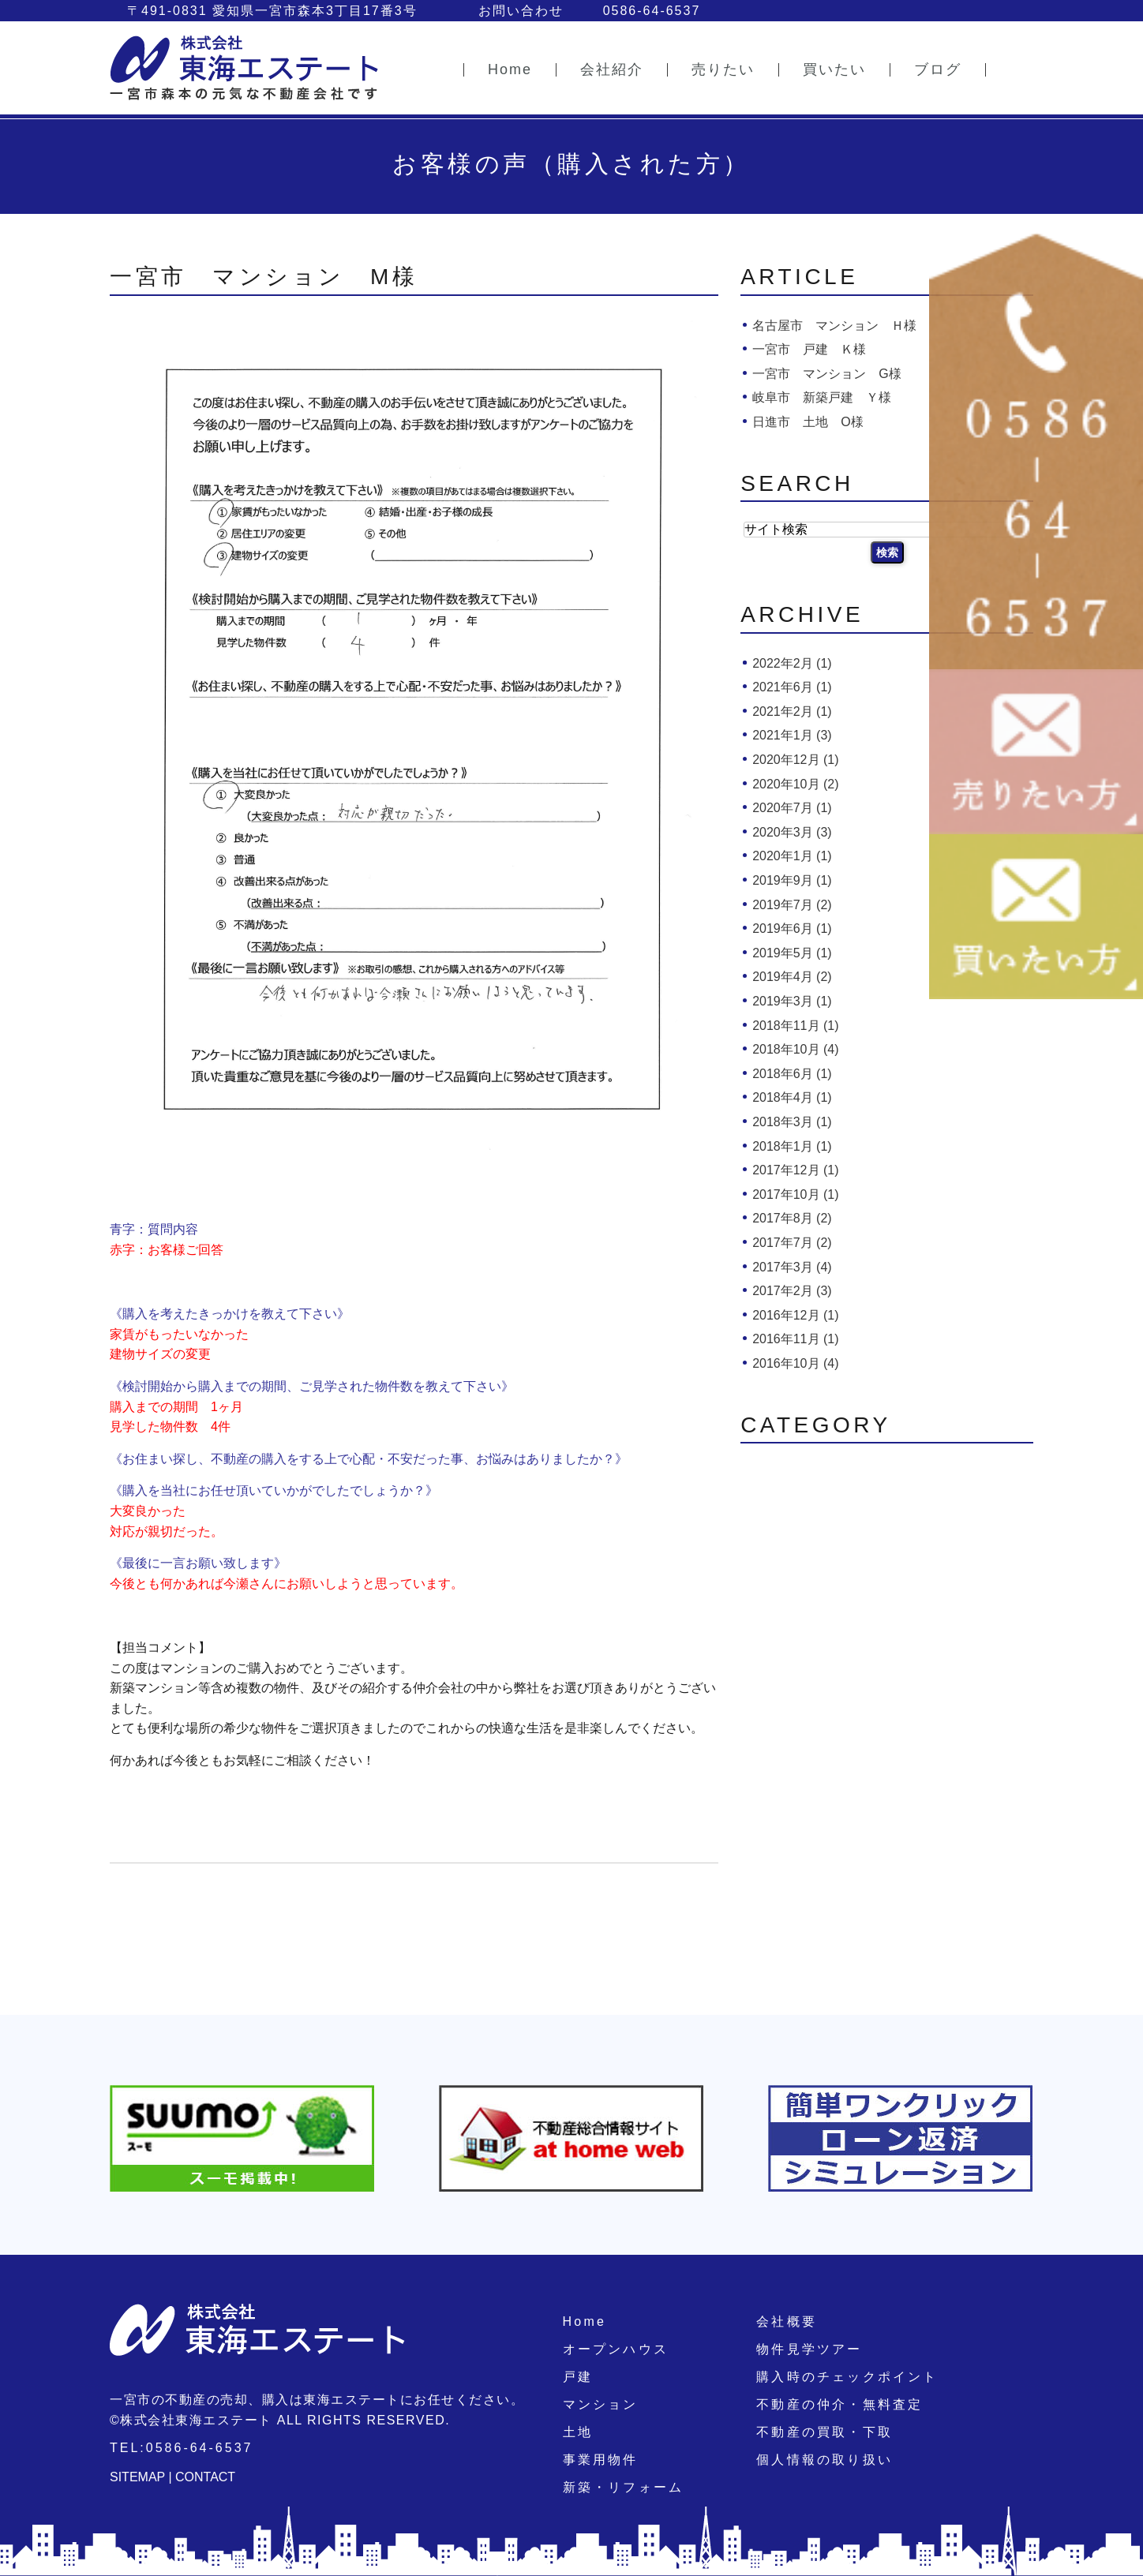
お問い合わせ (521, 10)
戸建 (578, 2376)
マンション (601, 2404)
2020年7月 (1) (792, 807)
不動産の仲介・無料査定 (839, 2404)
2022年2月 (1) (792, 663)
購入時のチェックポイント (847, 2376)
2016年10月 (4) (795, 1363)
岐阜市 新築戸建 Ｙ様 (821, 397)
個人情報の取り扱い (824, 2459)
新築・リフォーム (623, 2487)
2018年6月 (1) (792, 1073)
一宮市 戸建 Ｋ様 (809, 349)
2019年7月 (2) (792, 905)
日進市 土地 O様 (807, 422)
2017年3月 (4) (792, 1267)
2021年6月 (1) (792, 687)
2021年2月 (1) (792, 711)
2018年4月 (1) (792, 1097)
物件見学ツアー (809, 2349)
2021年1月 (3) (792, 735)
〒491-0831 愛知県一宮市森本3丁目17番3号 (272, 10)
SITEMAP (137, 2477)
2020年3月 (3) (792, 832)
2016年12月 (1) (795, 1315)
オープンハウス (616, 2349)
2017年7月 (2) (792, 1242)
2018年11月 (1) (795, 1025)
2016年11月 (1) (795, 1339)
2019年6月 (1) (792, 928)
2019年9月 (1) (792, 880)
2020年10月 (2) (795, 784)
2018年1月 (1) (792, 1146)
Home (584, 2321)
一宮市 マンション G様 (826, 373)
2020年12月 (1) (795, 759)
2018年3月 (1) (792, 1122)
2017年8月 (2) (792, 1218)
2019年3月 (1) (792, 1001)
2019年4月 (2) (792, 976)
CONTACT (205, 2477)
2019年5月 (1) (792, 953)
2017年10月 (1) (795, 1194)
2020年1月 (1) (792, 856)
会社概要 (786, 2321)
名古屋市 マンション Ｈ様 (834, 325)
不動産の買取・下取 (824, 2432)
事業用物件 (601, 2459)
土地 (578, 2432)
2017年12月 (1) (795, 1170)
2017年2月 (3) (792, 1290)
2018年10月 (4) (795, 1049)
